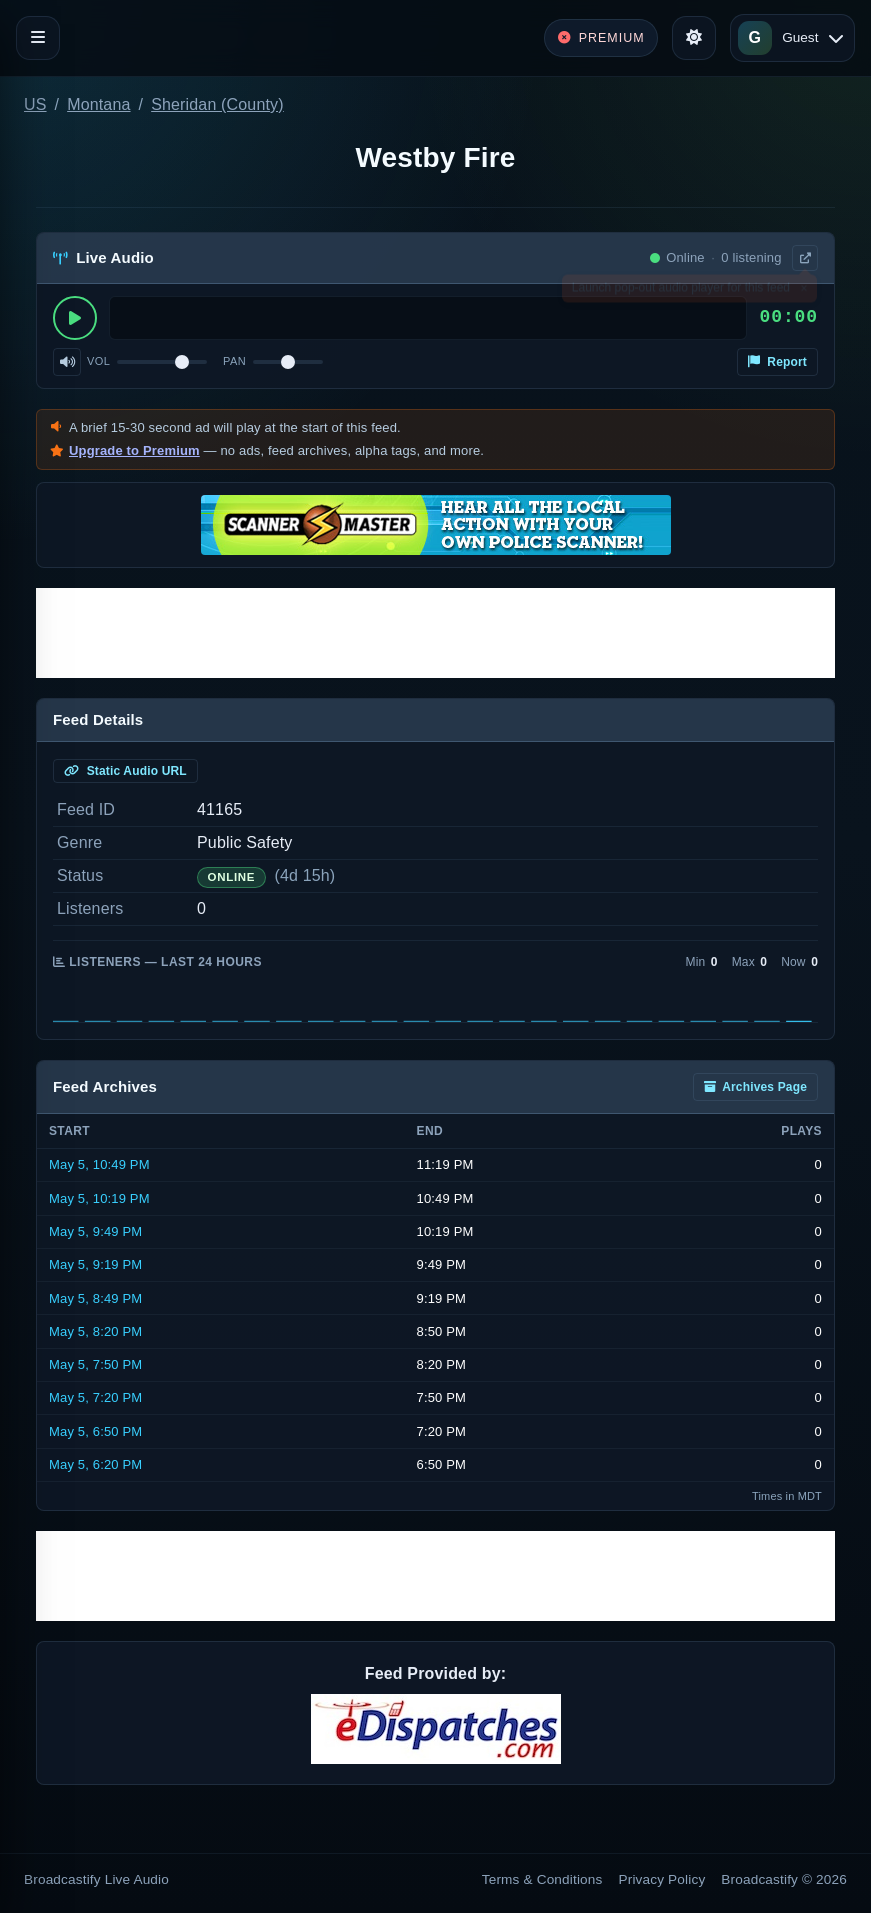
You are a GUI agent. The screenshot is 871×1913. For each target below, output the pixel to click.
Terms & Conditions (542, 1879)
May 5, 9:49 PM (95, 1231)
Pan (234, 361)
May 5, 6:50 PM (95, 1431)
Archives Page (755, 1087)
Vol (98, 361)
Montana (98, 104)
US (35, 104)
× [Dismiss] (803, 292)
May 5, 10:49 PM (99, 1164)
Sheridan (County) (217, 104)
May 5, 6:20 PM (95, 1464)
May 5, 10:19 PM (99, 1198)
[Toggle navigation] (38, 38)
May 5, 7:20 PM (95, 1397)
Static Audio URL (125, 771)
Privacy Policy (662, 1879)
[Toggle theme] (694, 38)
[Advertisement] (435, 633)
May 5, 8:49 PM (95, 1298)
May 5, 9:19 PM (95, 1264)
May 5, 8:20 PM (95, 1331)
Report (777, 362)
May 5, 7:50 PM (95, 1364)
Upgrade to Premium (134, 450)
